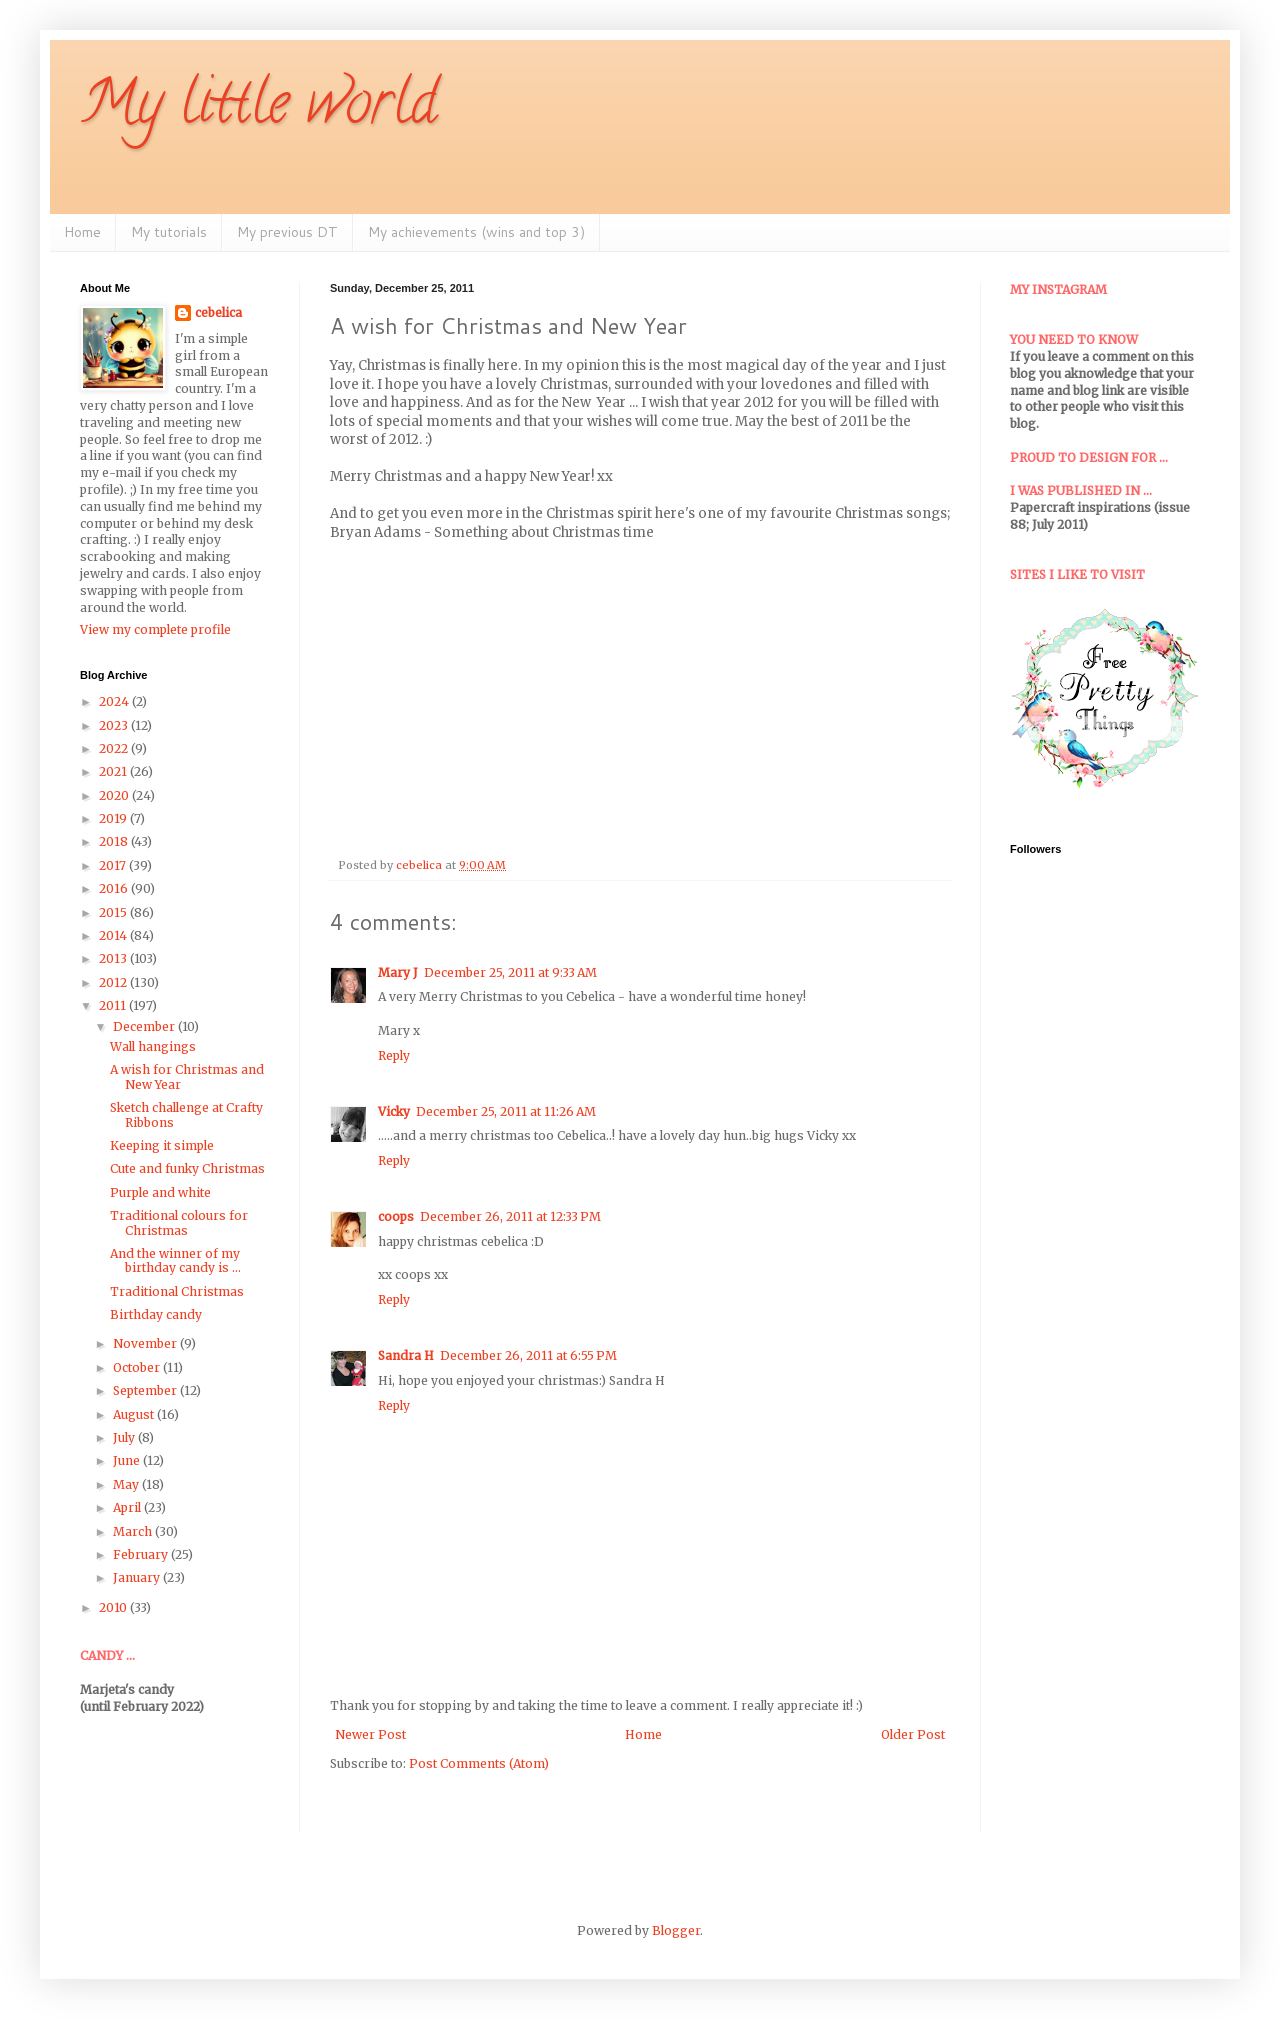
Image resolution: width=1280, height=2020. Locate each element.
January (138, 1577)
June (128, 1460)
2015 (114, 912)
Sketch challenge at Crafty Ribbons (186, 1114)
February (142, 1554)
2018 (115, 841)
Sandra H (406, 1355)
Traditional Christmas (177, 1291)
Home (82, 232)
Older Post (913, 1734)
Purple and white (160, 1192)
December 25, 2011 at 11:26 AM (506, 1111)
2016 (115, 888)
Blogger (676, 1930)
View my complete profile (155, 629)
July (125, 1437)
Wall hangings (153, 1046)
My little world (258, 109)
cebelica (218, 312)
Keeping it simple (162, 1145)
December (145, 1026)
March (134, 1531)
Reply (394, 1055)
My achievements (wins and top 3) (476, 232)
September (146, 1390)
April (128, 1507)
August (135, 1414)
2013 (114, 958)
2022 (115, 748)
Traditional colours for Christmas (179, 1222)
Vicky (394, 1111)
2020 (115, 795)
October (138, 1367)
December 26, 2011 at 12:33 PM (510, 1216)
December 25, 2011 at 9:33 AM (510, 972)
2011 (114, 1005)
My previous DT (287, 232)
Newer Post (370, 1734)
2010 (114, 1607)
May (127, 1484)
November (146, 1343)
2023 (115, 725)
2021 (114, 771)
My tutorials (169, 232)
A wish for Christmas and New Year (187, 1076)
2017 (114, 865)
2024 (115, 701)
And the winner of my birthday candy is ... (175, 1260)
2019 (114, 818)
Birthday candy (156, 1314)
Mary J (398, 972)
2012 (114, 982)
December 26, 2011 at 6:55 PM (528, 1355)
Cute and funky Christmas (187, 1168)
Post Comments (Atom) (479, 1763)
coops (396, 1216)
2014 (114, 935)
